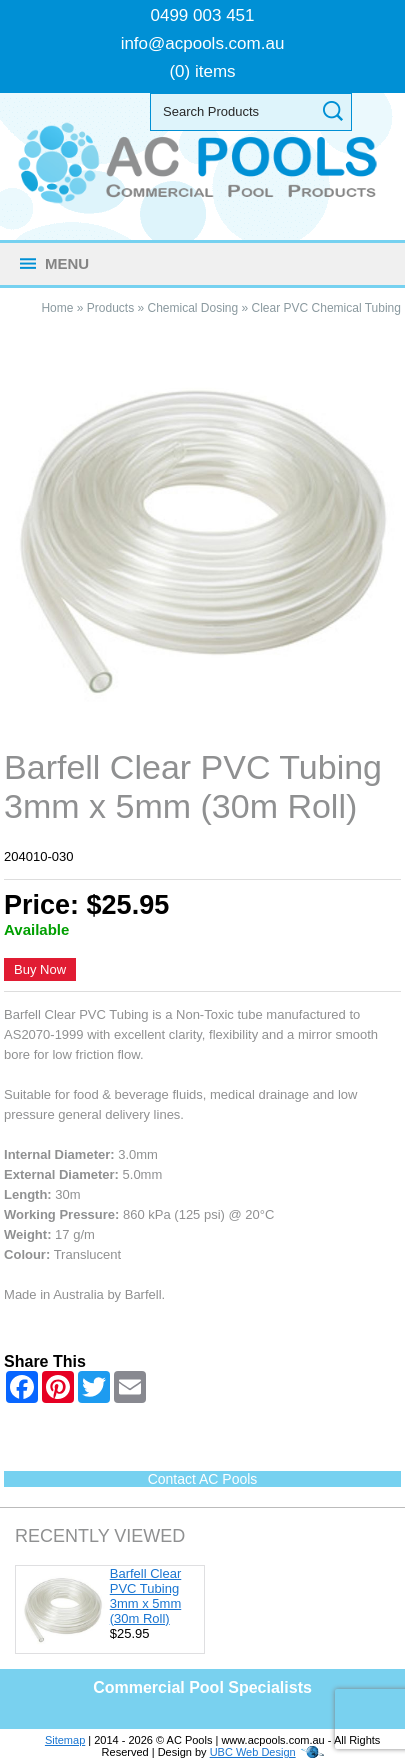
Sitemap (65, 1740)
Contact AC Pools (203, 1479)
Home (57, 308)
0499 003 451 (203, 15)
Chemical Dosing (192, 308)
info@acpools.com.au (203, 43)
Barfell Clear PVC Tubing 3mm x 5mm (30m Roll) (146, 1596)
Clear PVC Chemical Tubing (326, 308)
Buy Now (40, 969)
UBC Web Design (253, 1752)
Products (110, 308)
